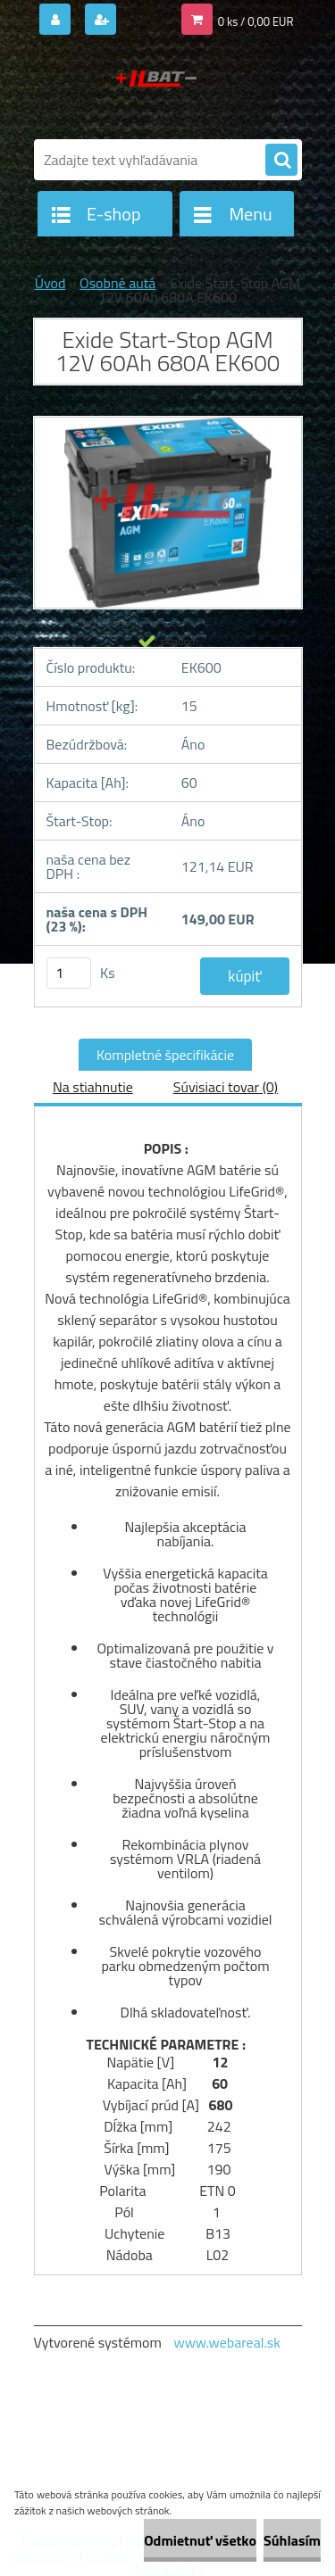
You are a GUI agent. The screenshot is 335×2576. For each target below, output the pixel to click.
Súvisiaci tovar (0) (225, 1086)
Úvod (50, 283)
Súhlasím (292, 2540)
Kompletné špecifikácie (165, 1054)
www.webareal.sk (227, 2342)
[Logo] (157, 87)
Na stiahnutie (93, 1086)
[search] (281, 161)
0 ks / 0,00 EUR (256, 21)
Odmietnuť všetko (200, 2540)
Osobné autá (117, 283)
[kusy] (68, 973)
